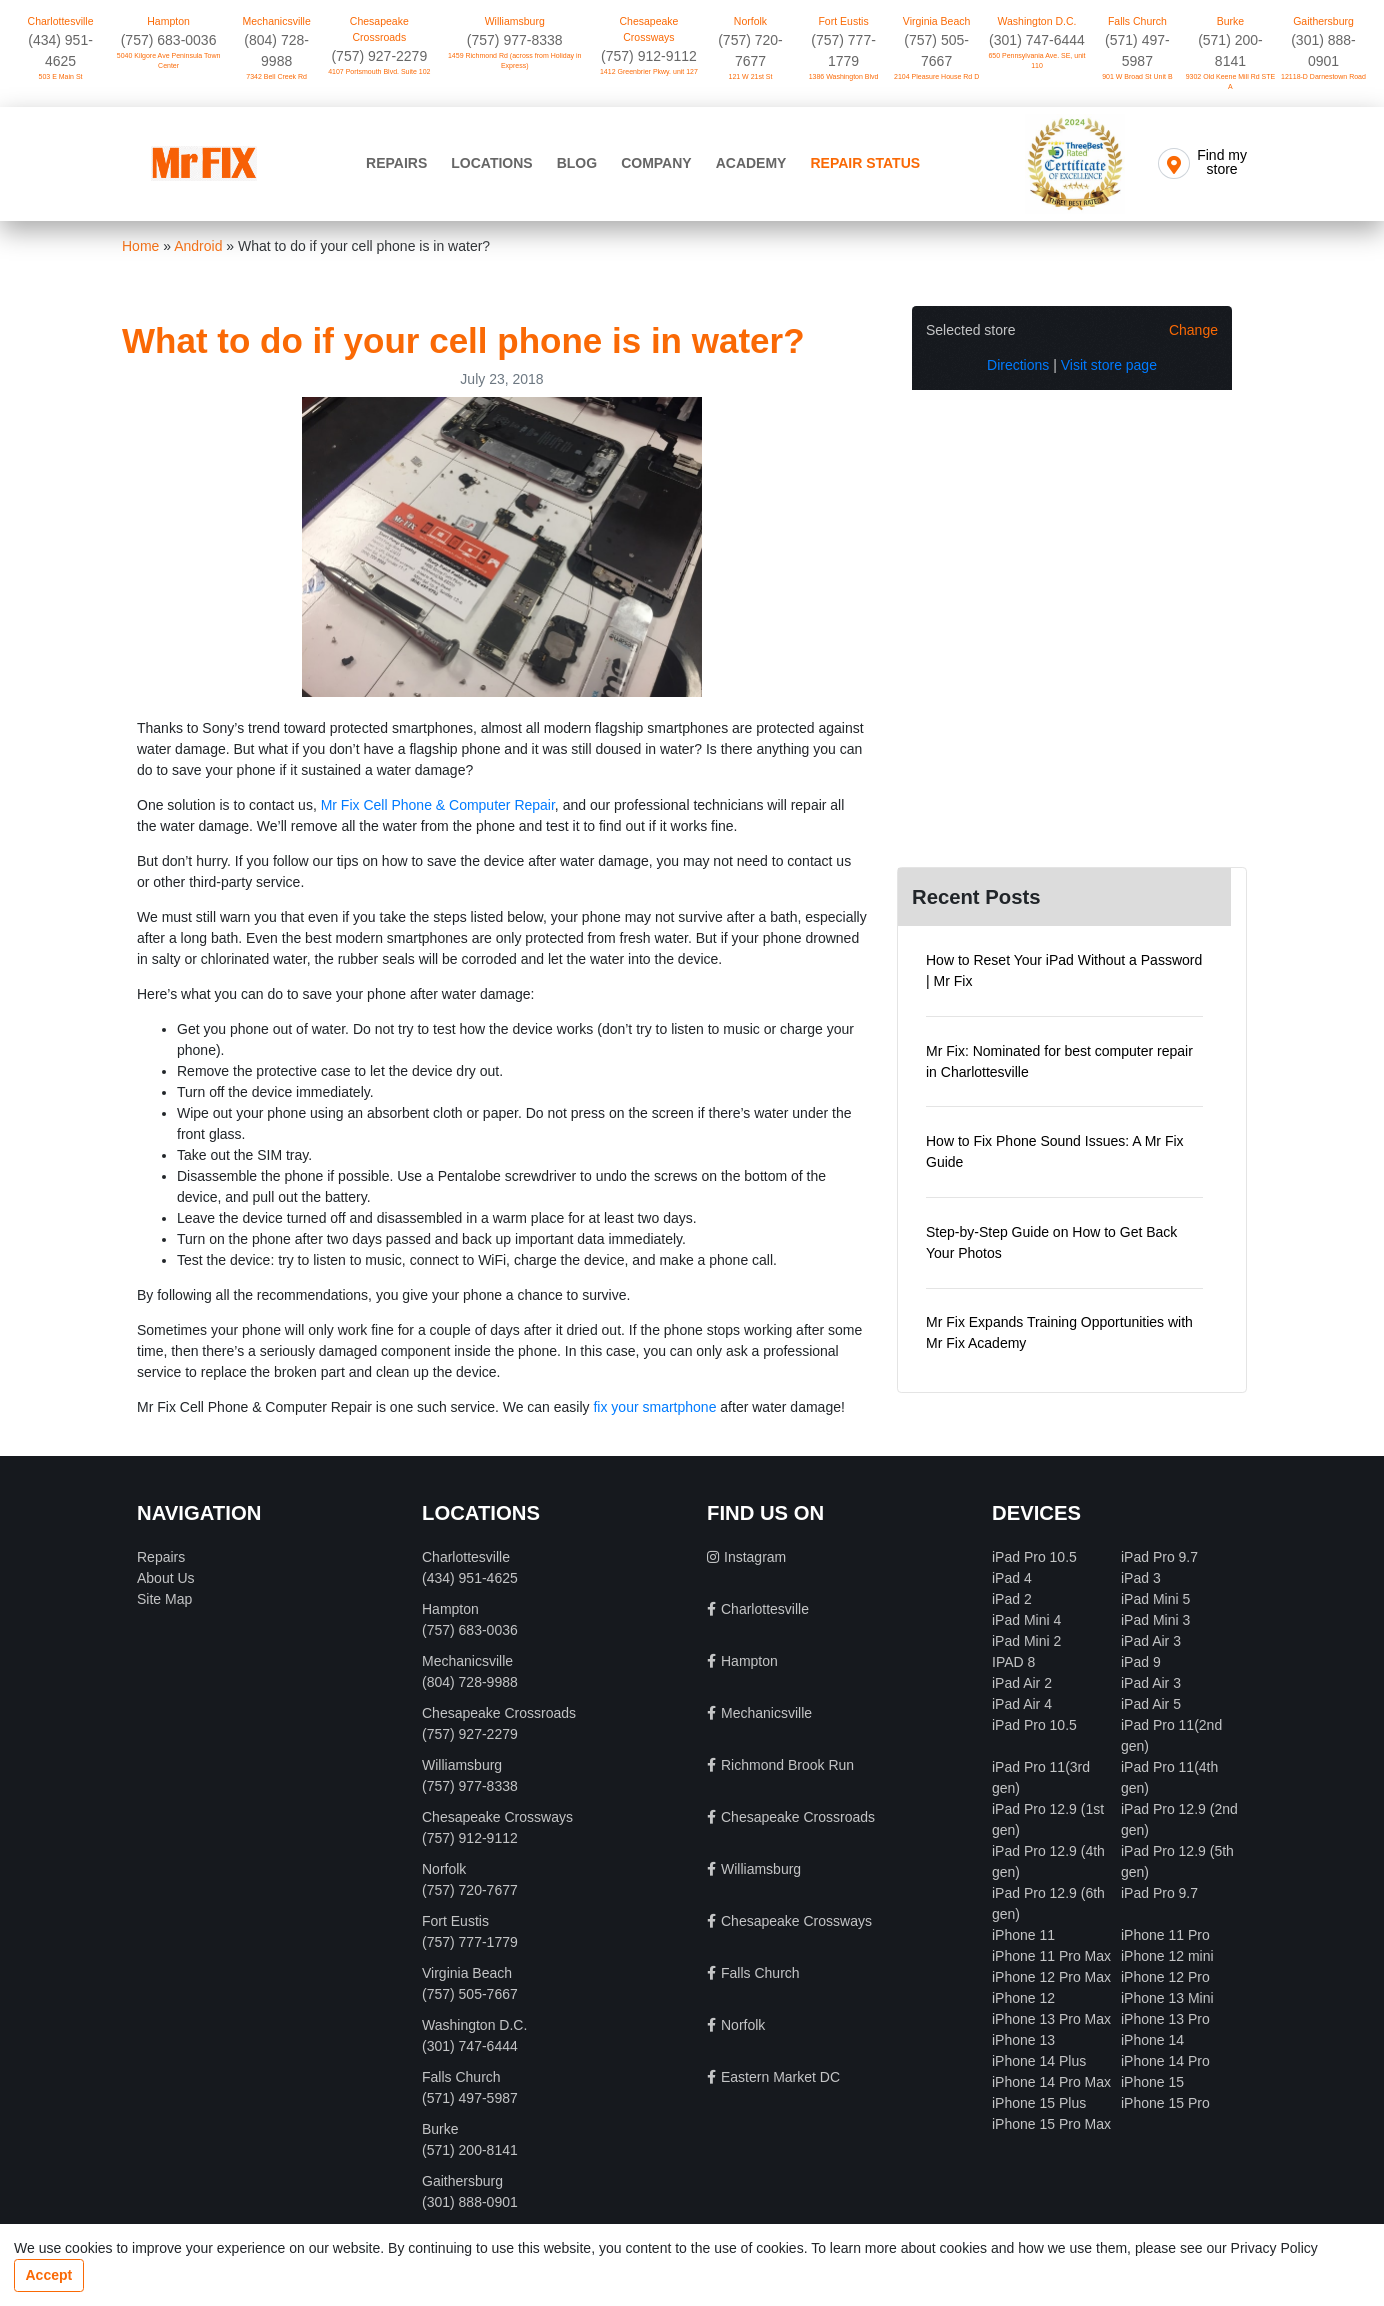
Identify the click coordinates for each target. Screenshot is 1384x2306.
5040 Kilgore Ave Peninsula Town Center (169, 61)
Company (656, 163)
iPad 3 (1141, 1578)
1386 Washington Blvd (844, 76)
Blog (577, 163)
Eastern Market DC (780, 2077)
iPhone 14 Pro (1165, 2061)
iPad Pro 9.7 (1159, 1557)
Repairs (396, 163)
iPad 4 (1012, 1578)
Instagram (755, 1557)
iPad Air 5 (1151, 1704)
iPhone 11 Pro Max (1051, 1956)
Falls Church (1137, 21)
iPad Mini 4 (1026, 1620)
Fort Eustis (843, 21)
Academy (751, 163)
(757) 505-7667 (470, 1994)
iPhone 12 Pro (1165, 1977)
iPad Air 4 (1022, 1704)
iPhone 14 (1152, 2040)
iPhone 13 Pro (1165, 2019)
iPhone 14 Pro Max (1051, 2082)
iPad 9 (1141, 1662)
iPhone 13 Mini (1167, 1998)
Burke (1230, 21)
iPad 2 (1012, 1599)
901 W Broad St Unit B (1137, 76)
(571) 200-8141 (470, 2150)
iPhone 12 (1023, 1998)
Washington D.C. (1036, 21)
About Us (166, 1578)
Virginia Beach (937, 21)
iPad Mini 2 (1026, 1641)
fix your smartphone (654, 1407)
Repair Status (865, 163)
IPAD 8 (1013, 1662)
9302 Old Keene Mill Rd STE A (1231, 82)
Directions (1018, 365)
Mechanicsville (277, 21)
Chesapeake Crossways (648, 29)
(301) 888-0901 (470, 2202)
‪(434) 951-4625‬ (470, 1578)
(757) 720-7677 (470, 1890)
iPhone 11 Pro (1165, 1935)
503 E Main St (61, 76)
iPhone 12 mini (1167, 1956)
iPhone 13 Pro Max (1051, 2019)
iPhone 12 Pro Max (1051, 1977)
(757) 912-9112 (649, 56)
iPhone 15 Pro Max (1051, 2124)
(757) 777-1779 (470, 1942)
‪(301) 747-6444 (1037, 40)
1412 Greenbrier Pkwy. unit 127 (649, 71)
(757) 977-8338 (515, 40)
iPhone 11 (1023, 1935)
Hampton (168, 21)
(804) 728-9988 (470, 1682)
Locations (491, 163)
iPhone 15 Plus (1039, 2103)
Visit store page (1109, 365)
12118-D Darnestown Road (1323, 76)
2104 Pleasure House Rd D (936, 76)
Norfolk (750, 21)
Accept (49, 2275)
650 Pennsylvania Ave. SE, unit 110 (1036, 61)
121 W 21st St (751, 76)
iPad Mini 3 (1155, 1620)
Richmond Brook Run (787, 1765)
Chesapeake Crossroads (379, 29)
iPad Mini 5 (1155, 1599)
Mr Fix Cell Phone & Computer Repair (438, 805)
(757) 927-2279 (379, 56)
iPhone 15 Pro (1165, 2103)
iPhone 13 (1023, 2040)
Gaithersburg (1323, 21)
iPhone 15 (1152, 2082)
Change (1193, 330)
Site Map (164, 1599)
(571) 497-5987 (470, 2098)
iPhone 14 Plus (1039, 2061)
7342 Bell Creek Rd (276, 76)
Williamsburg (515, 21)
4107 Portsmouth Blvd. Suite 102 (379, 71)
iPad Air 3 (1151, 1641)
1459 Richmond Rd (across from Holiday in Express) (514, 61)
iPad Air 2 (1022, 1683)
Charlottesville (61, 21)
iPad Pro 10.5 (1034, 1557)
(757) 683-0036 (169, 40)
